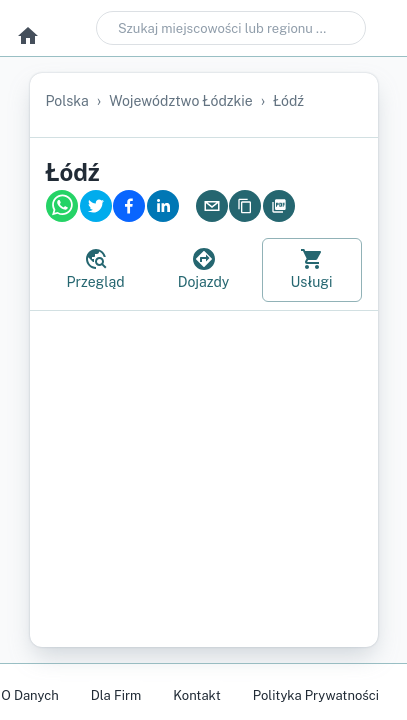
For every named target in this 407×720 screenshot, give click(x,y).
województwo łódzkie (181, 101)
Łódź (288, 101)
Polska (67, 101)
